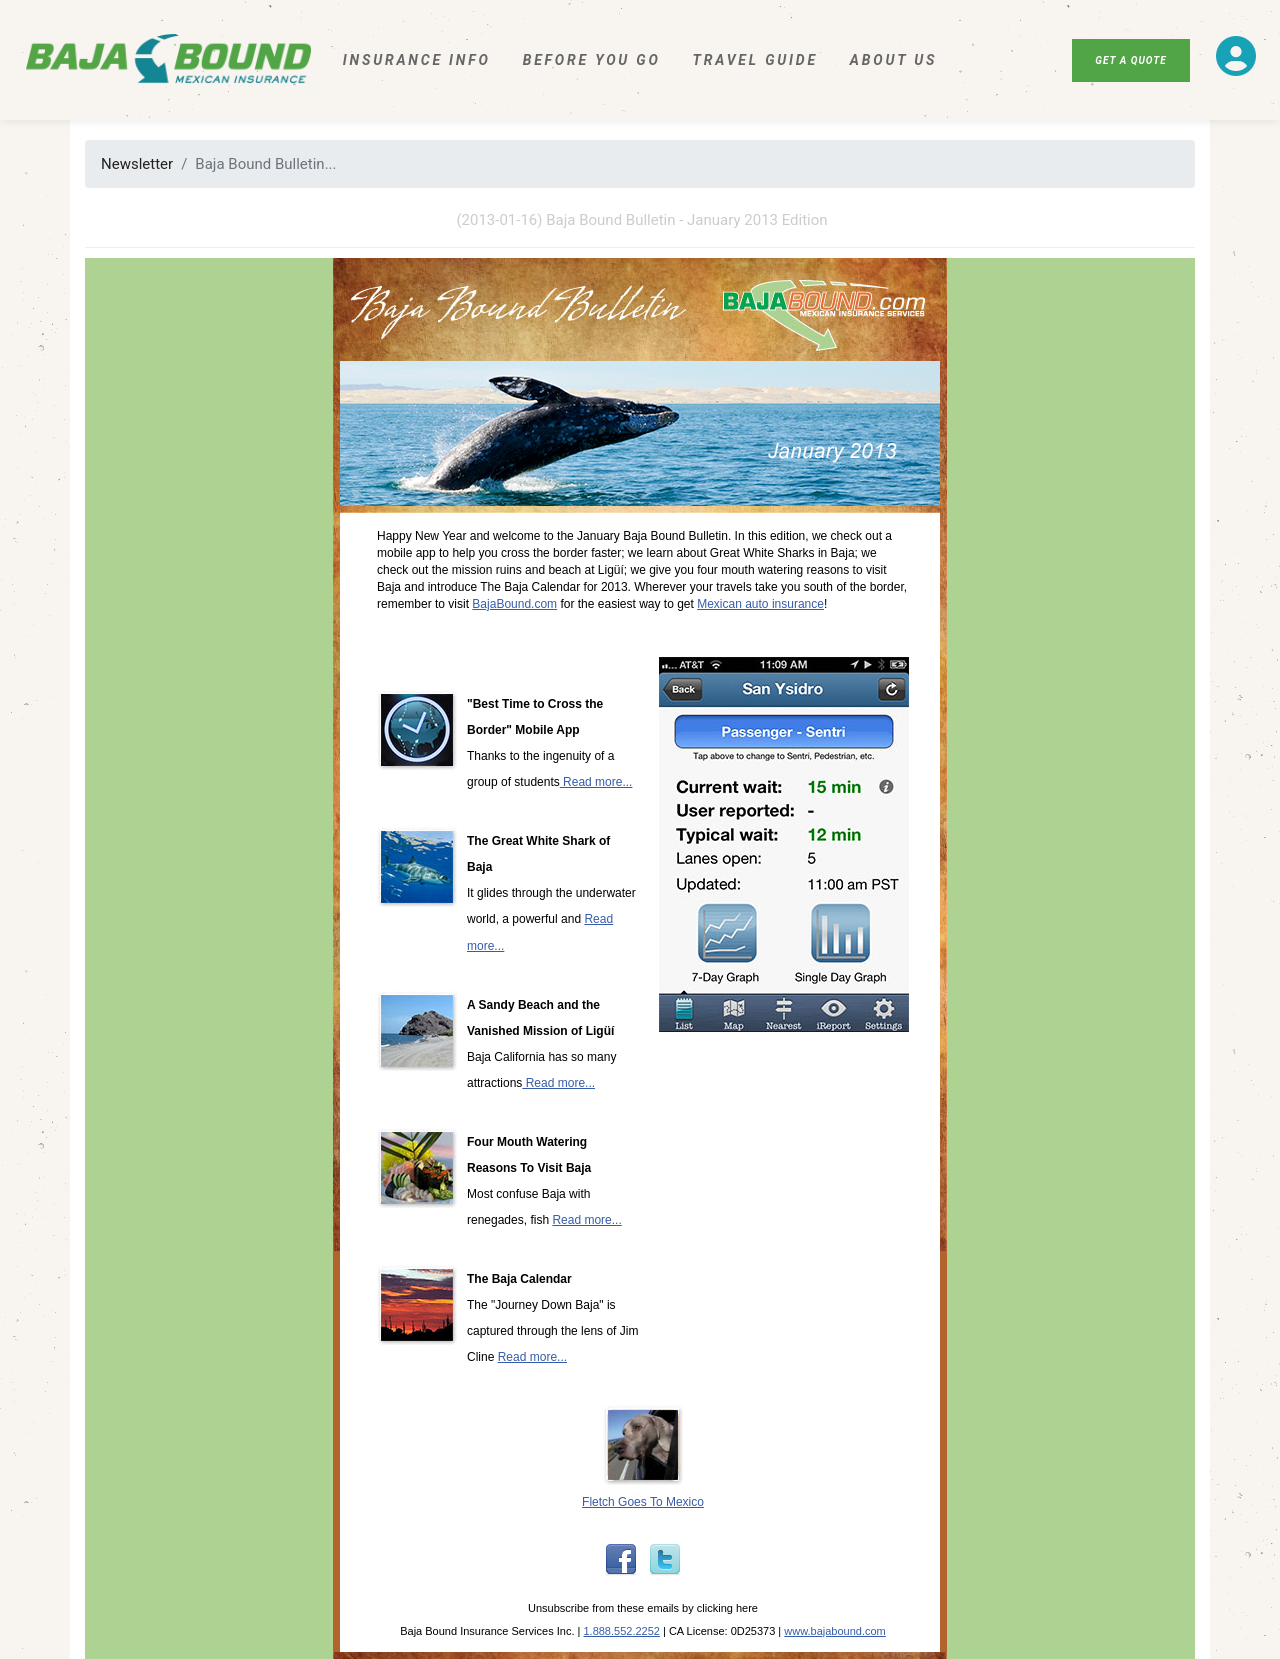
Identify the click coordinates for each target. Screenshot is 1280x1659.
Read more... (596, 782)
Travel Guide (755, 60)
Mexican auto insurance (760, 604)
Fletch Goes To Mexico (643, 1502)
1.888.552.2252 (621, 1631)
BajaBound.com (514, 604)
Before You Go (592, 60)
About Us (893, 60)
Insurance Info (417, 60)
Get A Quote (1130, 60)
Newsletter (137, 164)
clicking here (727, 1608)
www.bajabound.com (835, 1631)
